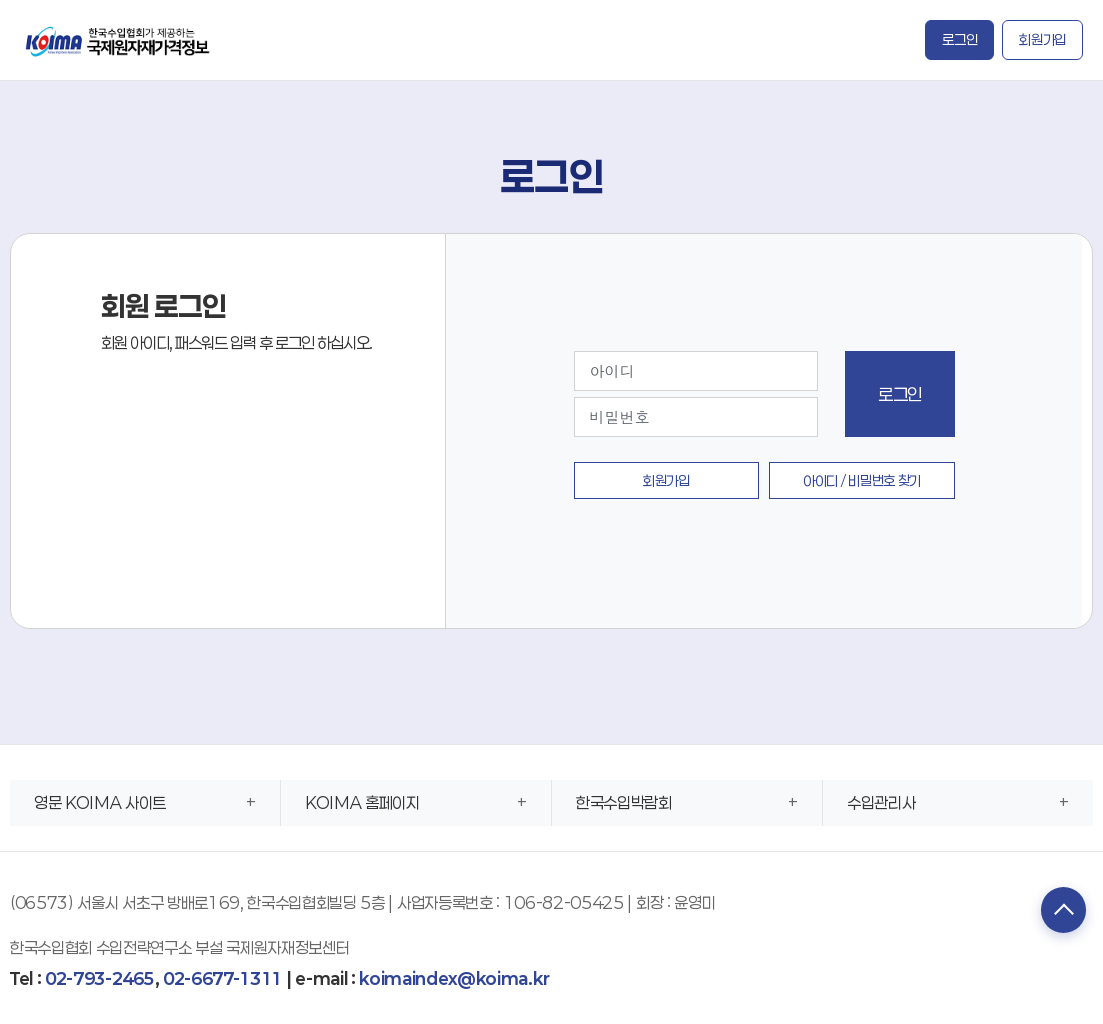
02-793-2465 (99, 978)
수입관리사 (881, 802)
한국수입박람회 (624, 802)
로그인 (959, 39)
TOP (1058, 912)
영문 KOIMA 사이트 (100, 802)
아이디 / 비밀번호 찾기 (862, 480)
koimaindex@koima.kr (454, 978)
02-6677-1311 (222, 978)
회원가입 (1042, 39)
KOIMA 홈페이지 (362, 802)
